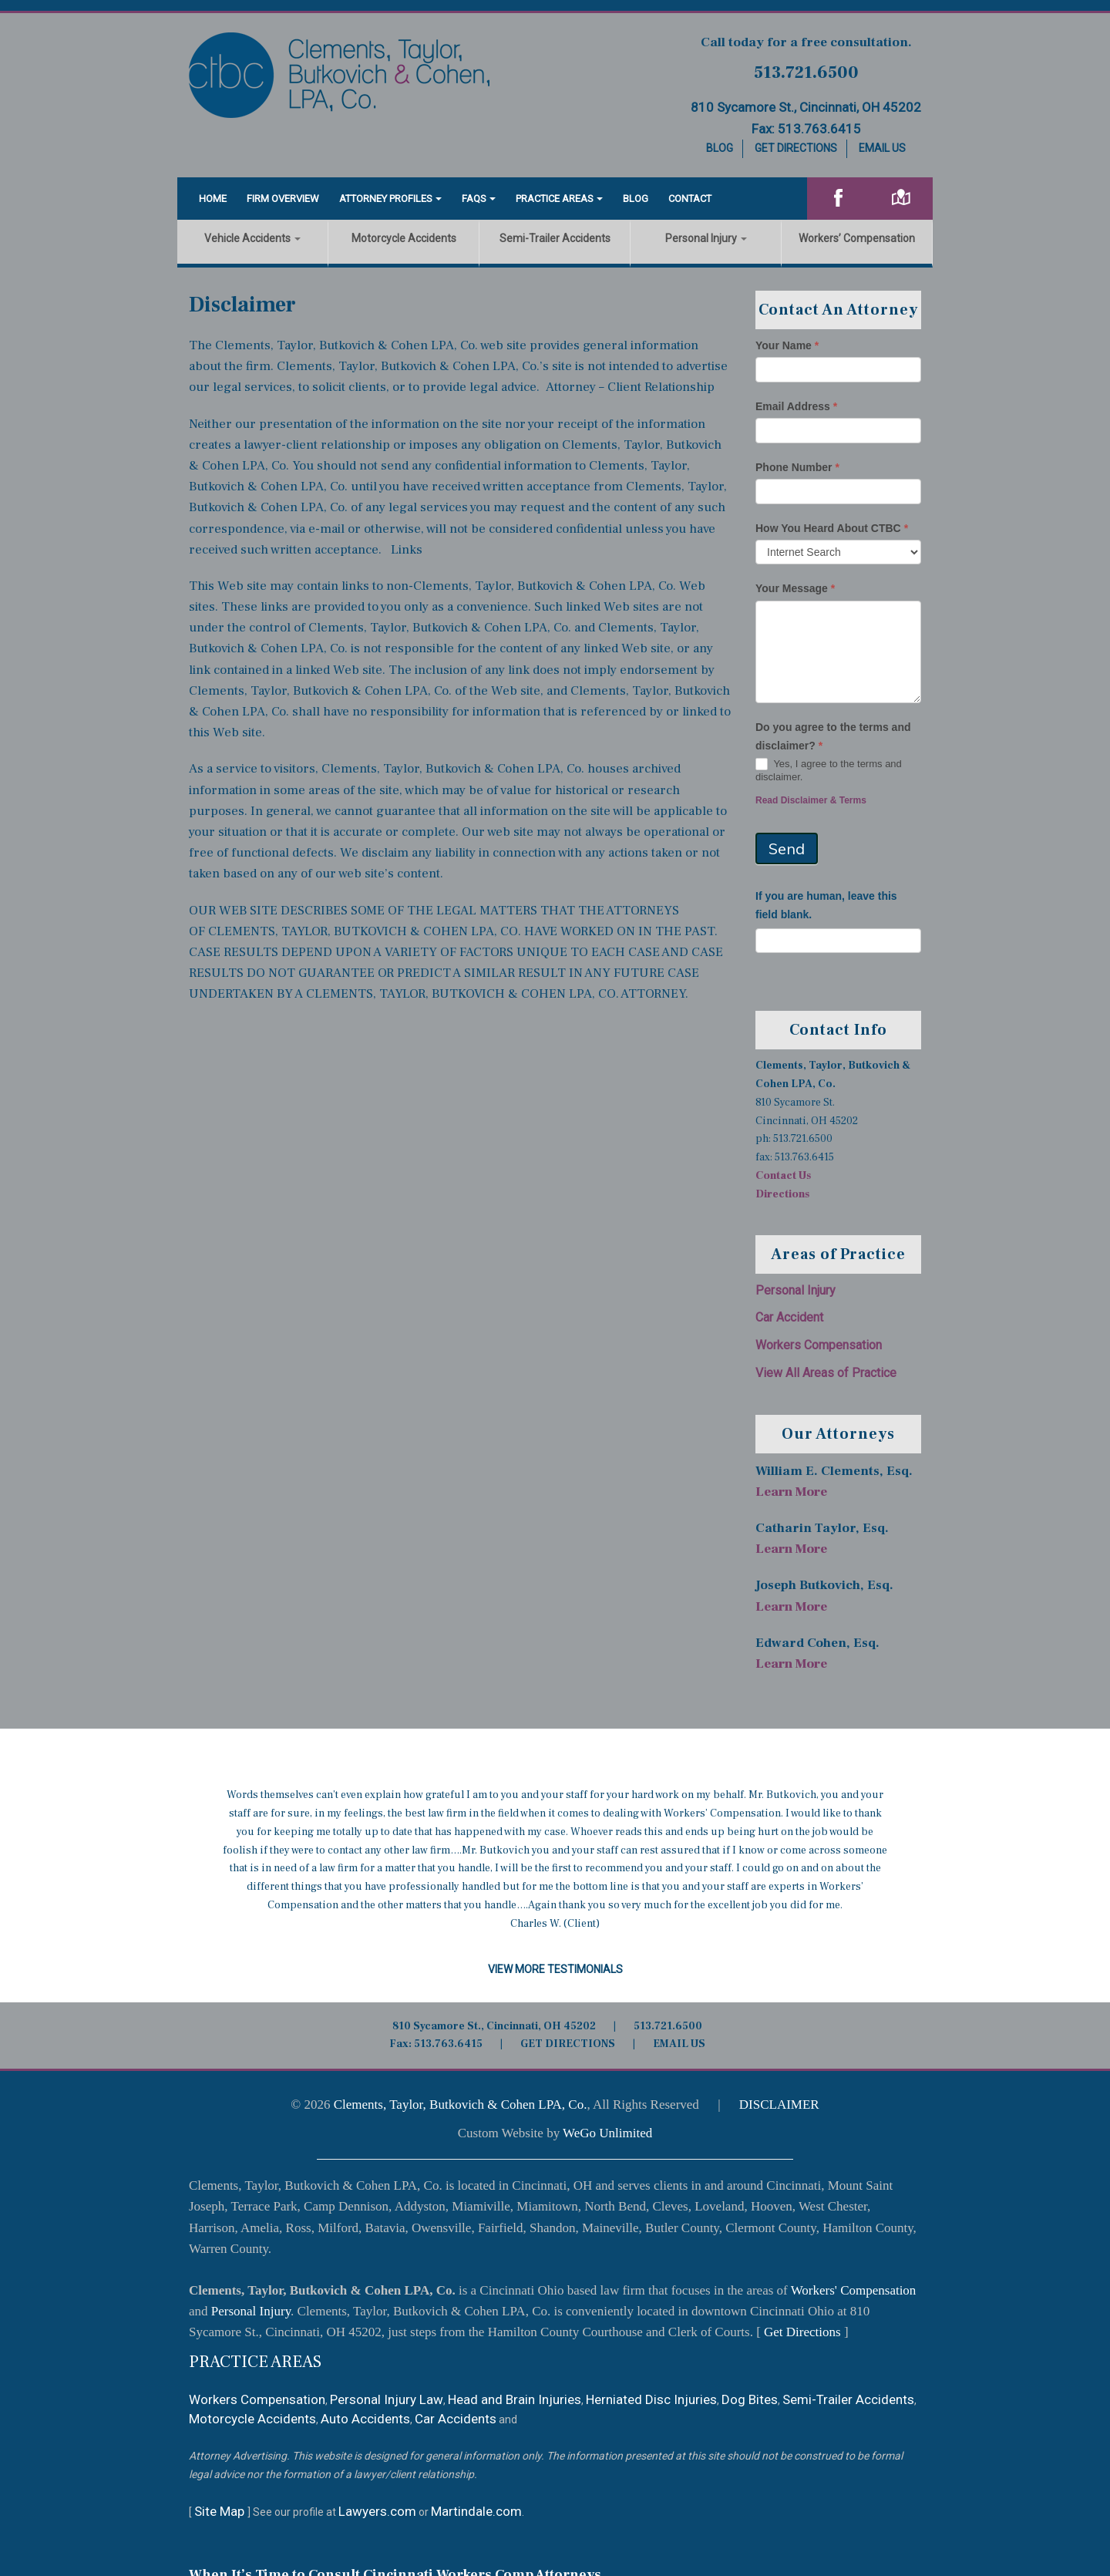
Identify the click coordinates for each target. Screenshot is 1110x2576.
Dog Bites (750, 2399)
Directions (782, 1194)
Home (213, 198)
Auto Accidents (365, 2418)
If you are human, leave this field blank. (826, 905)
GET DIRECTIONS (567, 2044)
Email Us (882, 148)
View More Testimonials (555, 1969)
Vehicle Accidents (252, 238)
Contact (689, 198)
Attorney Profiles (385, 198)
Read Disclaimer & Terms (810, 800)
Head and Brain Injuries (514, 2399)
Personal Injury (706, 238)
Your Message (795, 588)
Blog (719, 148)
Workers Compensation (818, 1345)
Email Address (796, 406)
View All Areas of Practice (825, 1372)
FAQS (474, 198)
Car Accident (789, 1317)
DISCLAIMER (779, 2104)
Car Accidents (455, 2418)
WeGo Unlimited (607, 2133)
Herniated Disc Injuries (651, 2399)
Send (787, 848)
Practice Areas (555, 198)
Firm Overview (283, 198)
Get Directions (796, 148)
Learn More (791, 1491)
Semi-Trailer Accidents (555, 238)
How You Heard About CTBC (831, 528)
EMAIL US (679, 2044)
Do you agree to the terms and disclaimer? (832, 736)
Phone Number (797, 467)
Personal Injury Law (386, 2399)
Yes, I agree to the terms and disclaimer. (828, 770)
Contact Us (783, 1176)
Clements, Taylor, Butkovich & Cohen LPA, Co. (460, 2104)
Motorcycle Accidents (404, 238)
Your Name (787, 345)
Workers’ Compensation (857, 238)
